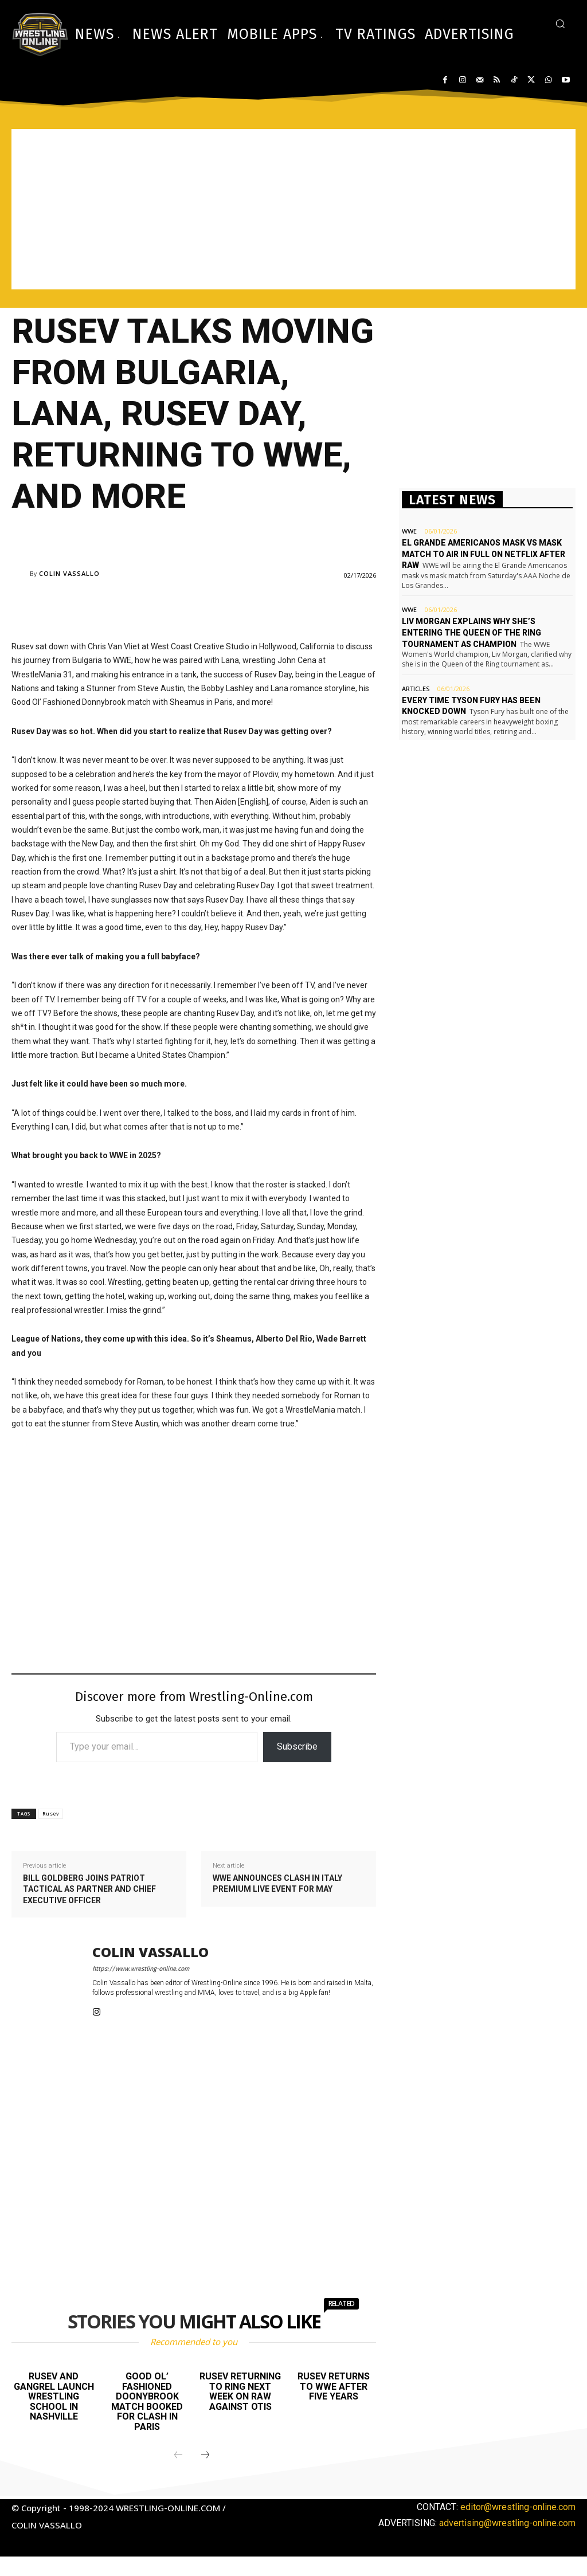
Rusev (50, 1814)
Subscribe (297, 1746)
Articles (415, 688)
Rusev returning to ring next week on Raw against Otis (240, 2391)
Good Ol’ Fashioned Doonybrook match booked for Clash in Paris (147, 2401)
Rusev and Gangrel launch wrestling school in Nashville (54, 2396)
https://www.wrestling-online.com (140, 1969)
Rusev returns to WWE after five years (334, 2386)
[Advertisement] (293, 209)
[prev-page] (178, 2455)
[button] (560, 23)
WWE (409, 531)
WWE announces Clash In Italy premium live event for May (277, 1883)
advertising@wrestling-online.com (507, 2523)
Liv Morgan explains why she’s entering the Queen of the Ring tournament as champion (471, 632)
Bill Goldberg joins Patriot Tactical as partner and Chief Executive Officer (89, 1889)
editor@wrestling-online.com (518, 2506)
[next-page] (205, 2455)
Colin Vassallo (69, 573)
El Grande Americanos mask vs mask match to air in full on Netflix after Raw (483, 554)
